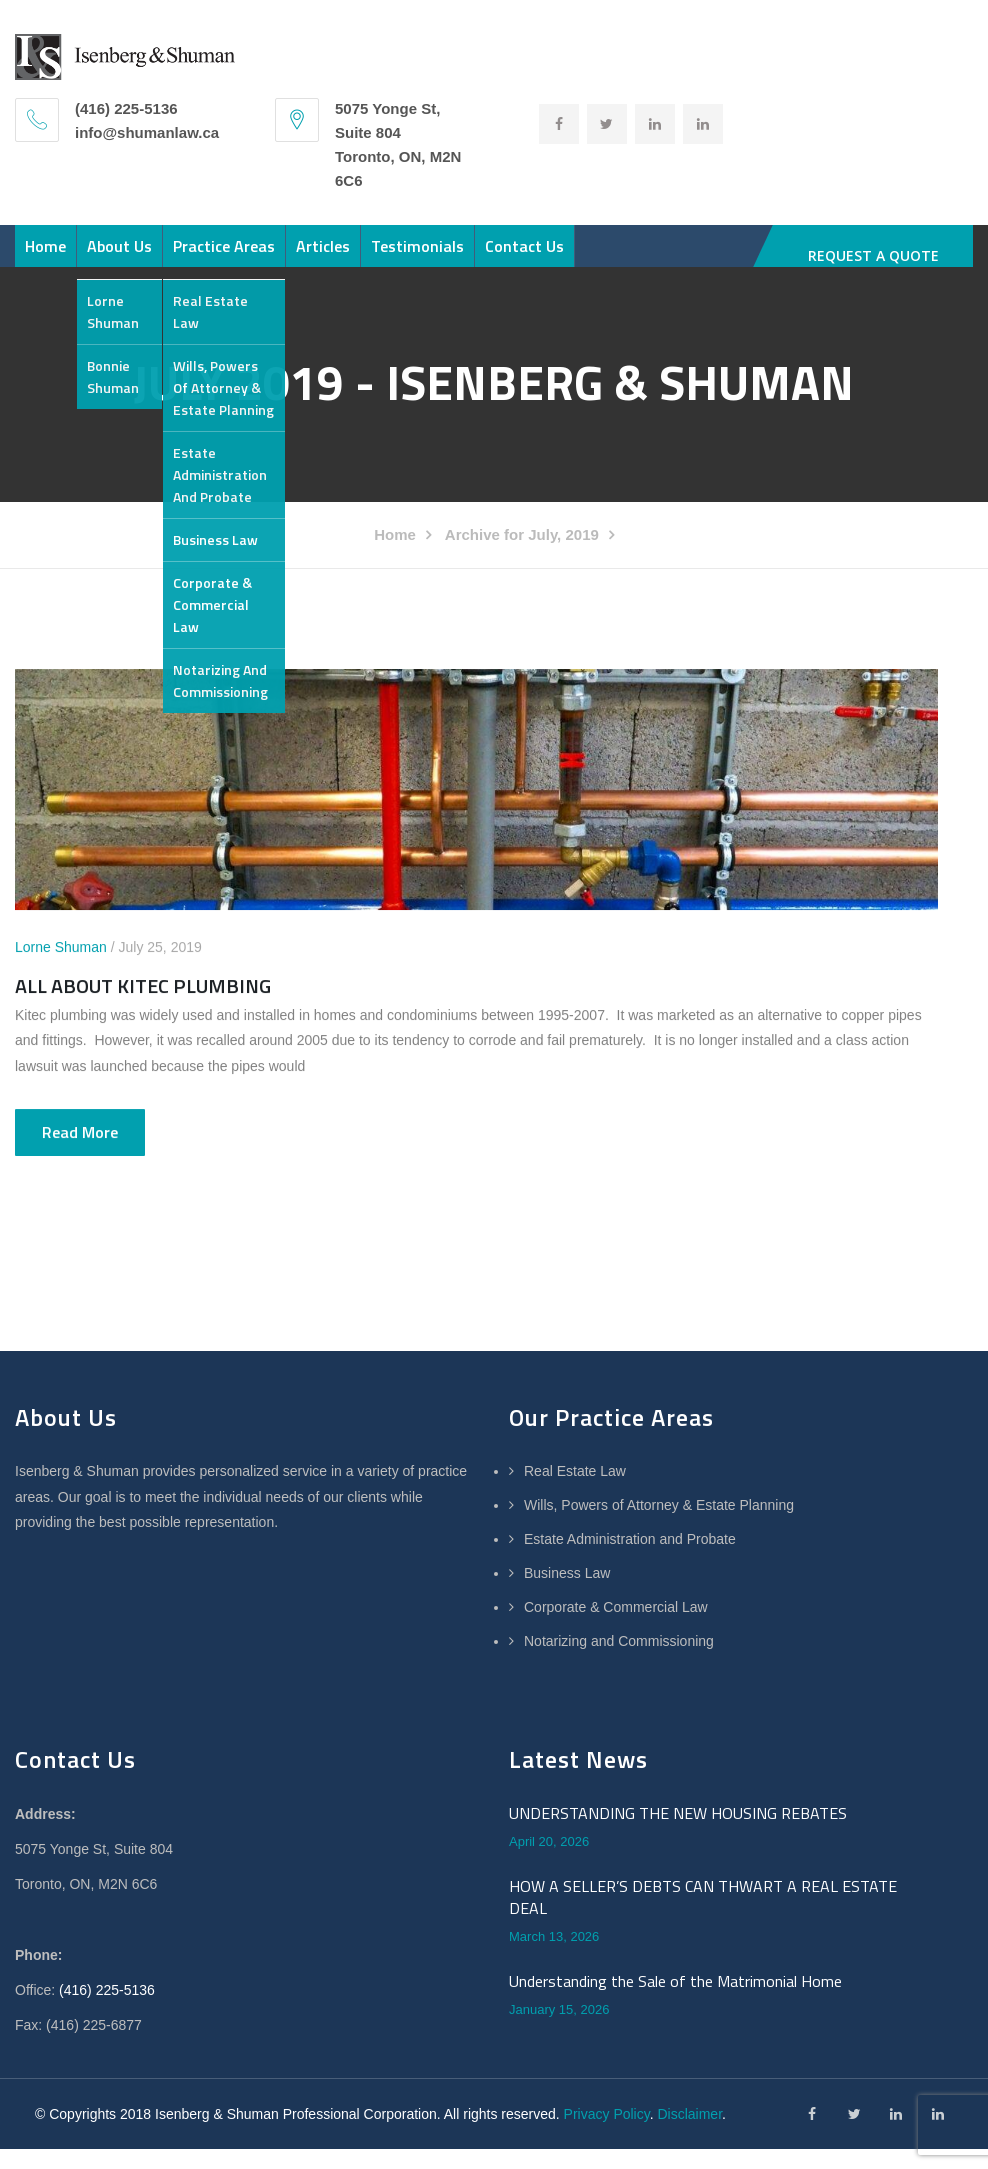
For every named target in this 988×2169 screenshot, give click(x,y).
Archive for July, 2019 (522, 616)
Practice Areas (299, 256)
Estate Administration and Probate (630, 1621)
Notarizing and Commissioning (619, 1723)
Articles (428, 256)
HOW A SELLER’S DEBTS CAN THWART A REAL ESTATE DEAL (703, 1979)
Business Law (567, 1655)
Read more (80, 1214)
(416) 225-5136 (107, 2072)
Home (60, 256)
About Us (164, 256)
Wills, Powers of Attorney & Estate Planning (659, 1587)
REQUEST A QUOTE (873, 255)
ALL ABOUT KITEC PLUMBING (143, 1067)
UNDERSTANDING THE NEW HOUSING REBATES (678, 1895)
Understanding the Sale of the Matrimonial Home (675, 2063)
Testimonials (552, 256)
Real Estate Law (575, 1553)
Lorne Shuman (61, 1029)
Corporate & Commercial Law (616, 1689)
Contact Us (79, 318)
